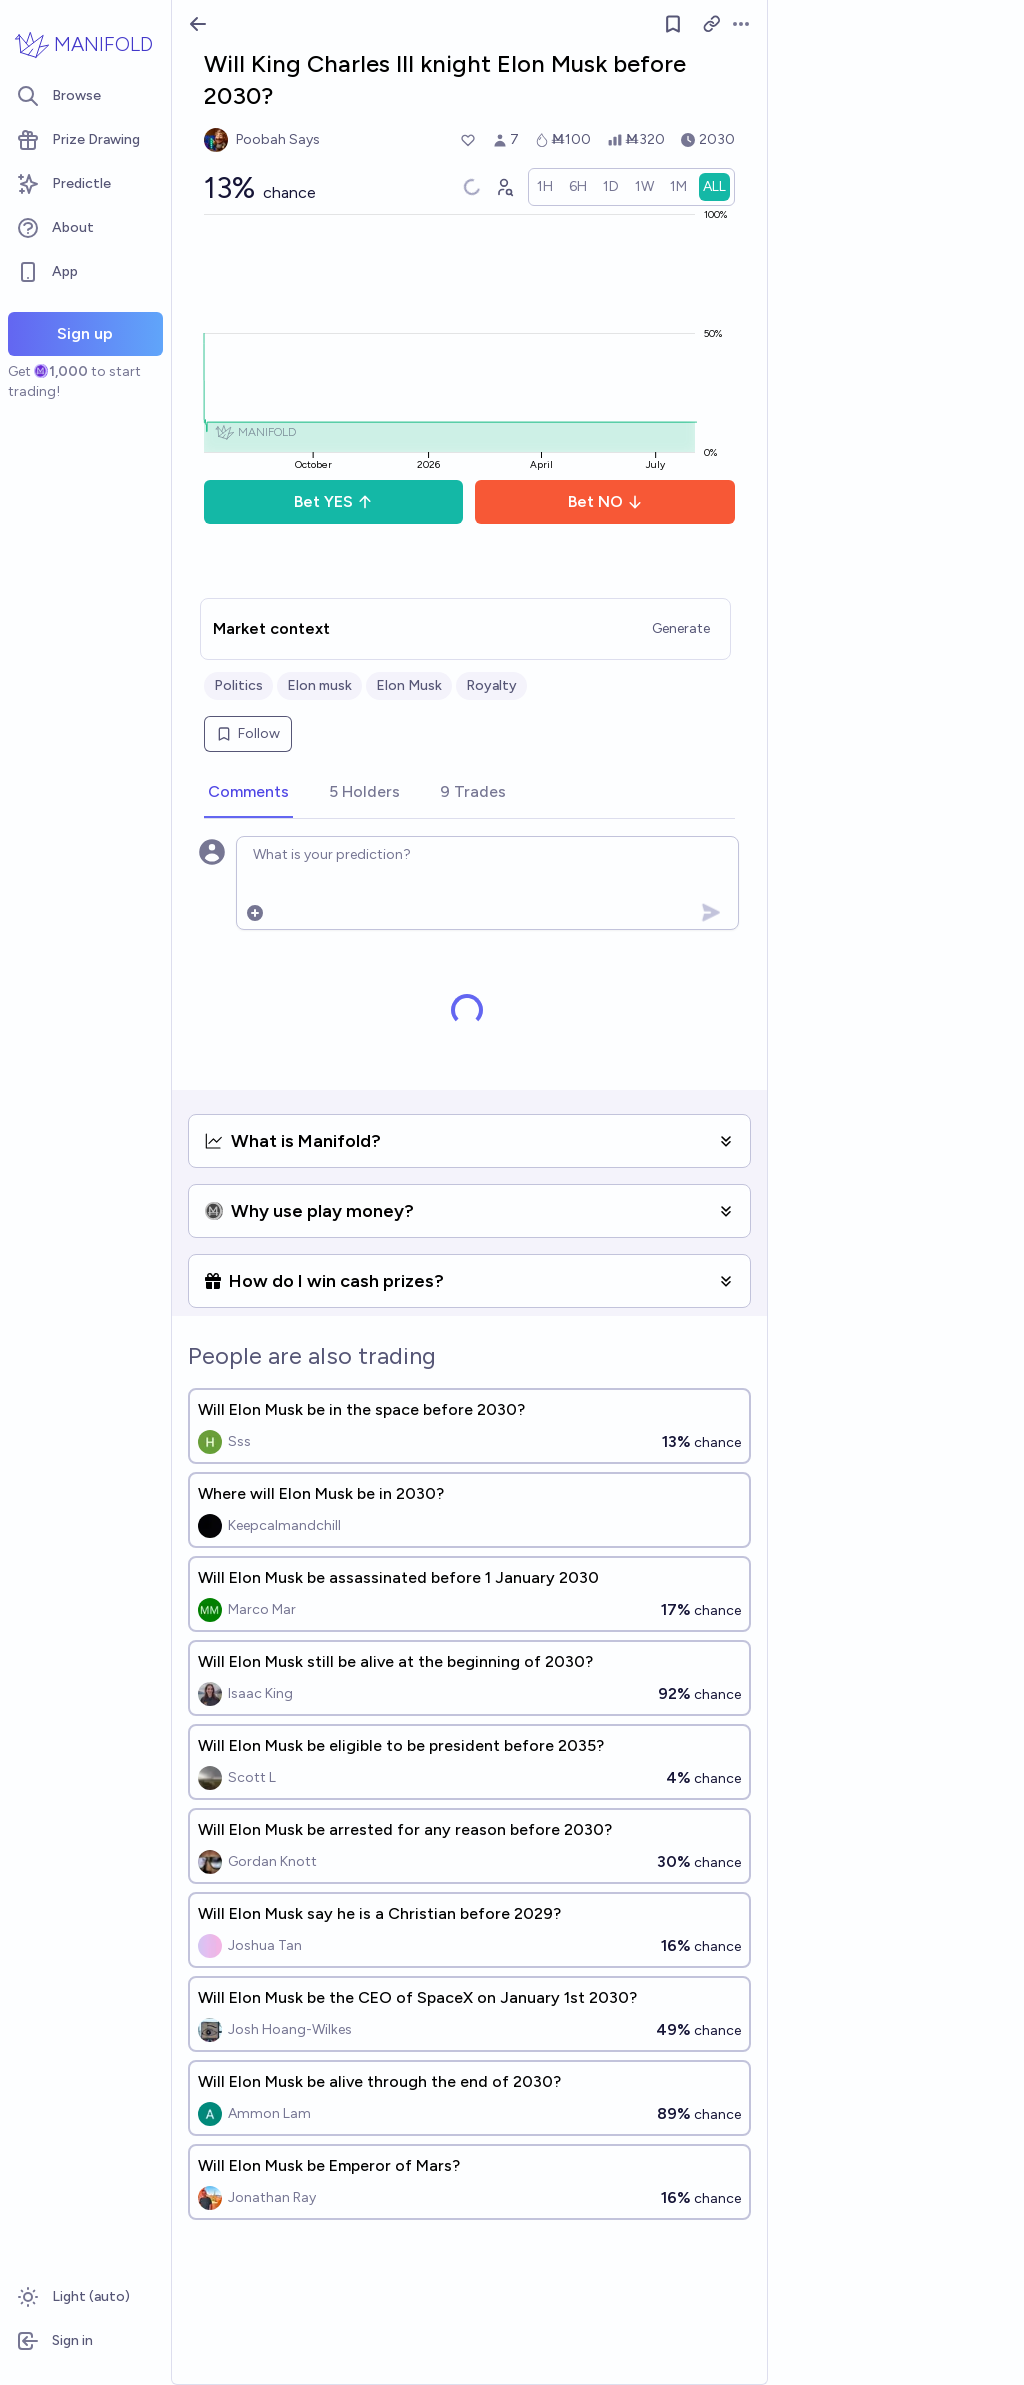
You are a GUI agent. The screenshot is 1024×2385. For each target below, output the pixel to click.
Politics (238, 685)
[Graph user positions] (504, 187)
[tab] (248, 793)
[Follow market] (673, 24)
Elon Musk (409, 685)
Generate (681, 628)
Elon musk (319, 685)
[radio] (545, 187)
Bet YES (333, 501)
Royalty (491, 685)
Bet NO (605, 501)
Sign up (85, 333)
